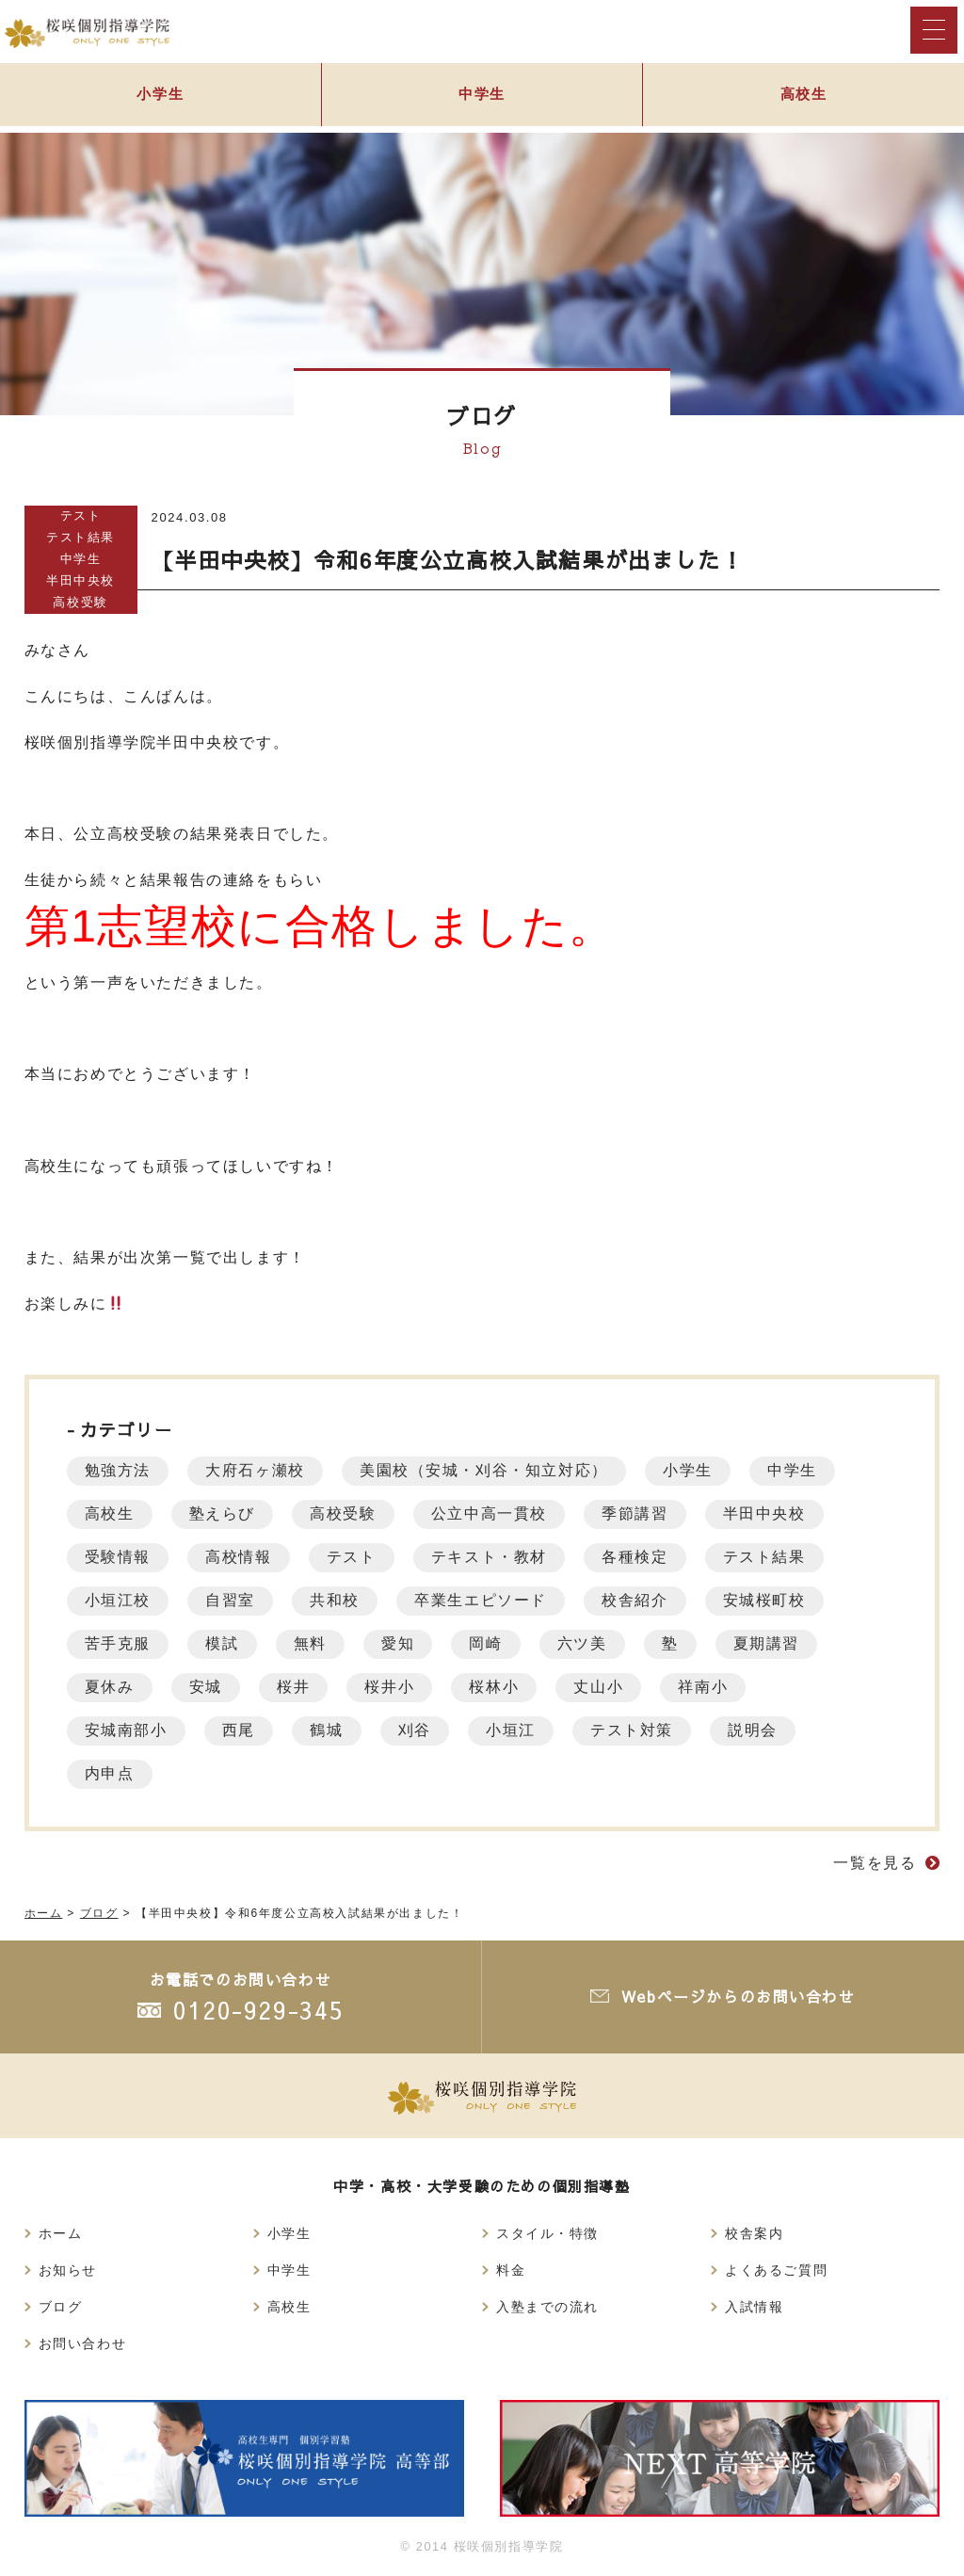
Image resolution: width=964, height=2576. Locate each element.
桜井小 (396, 1687)
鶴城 (330, 1730)
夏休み (111, 1687)
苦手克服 (119, 1643)
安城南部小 (127, 1730)
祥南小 (714, 1687)
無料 (313, 1643)
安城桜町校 (773, 1600)
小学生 (160, 96)
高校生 (111, 1513)
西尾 (241, 1730)
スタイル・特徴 (547, 2233)
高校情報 (241, 1557)
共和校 (339, 1600)
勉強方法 (119, 1470)
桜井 (297, 1687)
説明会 (764, 1730)
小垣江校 (119, 1600)
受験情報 (119, 1557)
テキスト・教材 (495, 1557)
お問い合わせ (83, 2343)
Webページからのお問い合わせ (737, 1996)
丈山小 (608, 1687)
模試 (224, 1643)
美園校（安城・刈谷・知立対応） (488, 1470)
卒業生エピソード (487, 1600)
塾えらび (224, 1513)
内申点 (111, 1773)
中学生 (482, 96)
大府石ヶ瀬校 (258, 1470)
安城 (207, 1687)
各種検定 (642, 1557)
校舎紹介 (642, 1600)
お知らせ (68, 2270)
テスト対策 (641, 1730)
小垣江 (518, 1730)
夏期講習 (778, 1643)
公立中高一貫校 (495, 1513)
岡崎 (493, 1643)
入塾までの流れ (547, 2306)
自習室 (233, 1600)
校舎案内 (754, 2233)
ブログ (61, 2306)
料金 (510, 2270)
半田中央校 (80, 580)
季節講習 (642, 1513)
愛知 (403, 1643)
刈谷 (420, 1730)
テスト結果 (80, 537)
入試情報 (754, 2306)
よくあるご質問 (776, 2270)
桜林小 (502, 1687)
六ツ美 (592, 1643)
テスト (81, 515)
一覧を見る (874, 1863)
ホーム (61, 2233)
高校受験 (80, 602)
